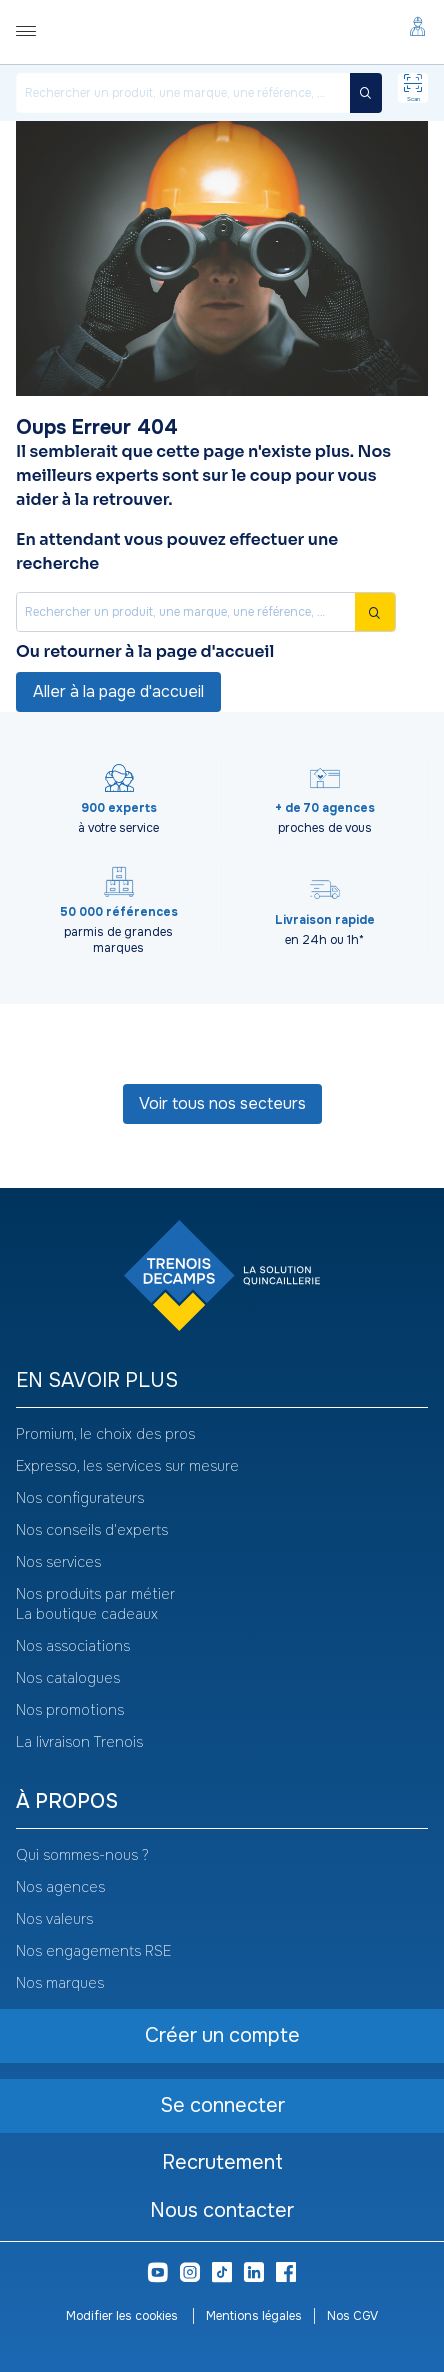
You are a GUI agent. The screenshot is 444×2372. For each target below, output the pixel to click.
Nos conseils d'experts (92, 1530)
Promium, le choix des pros (105, 1434)
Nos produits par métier (95, 1594)
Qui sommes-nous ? (82, 1855)
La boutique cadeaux (87, 1614)
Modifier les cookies (123, 2316)
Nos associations (73, 1646)
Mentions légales (254, 2316)
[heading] (222, 1381)
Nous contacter (222, 2210)
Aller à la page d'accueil (118, 691)
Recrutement (222, 2162)
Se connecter (222, 2105)
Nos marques (60, 1983)
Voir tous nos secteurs (222, 1103)
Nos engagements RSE (93, 1951)
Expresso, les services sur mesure (127, 1466)
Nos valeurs (54, 1919)
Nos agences (60, 1887)
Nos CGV (352, 2316)
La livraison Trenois (79, 1742)
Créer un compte (222, 2035)
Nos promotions (70, 1710)
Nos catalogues (68, 1678)
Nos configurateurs (80, 1498)
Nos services (58, 1562)
